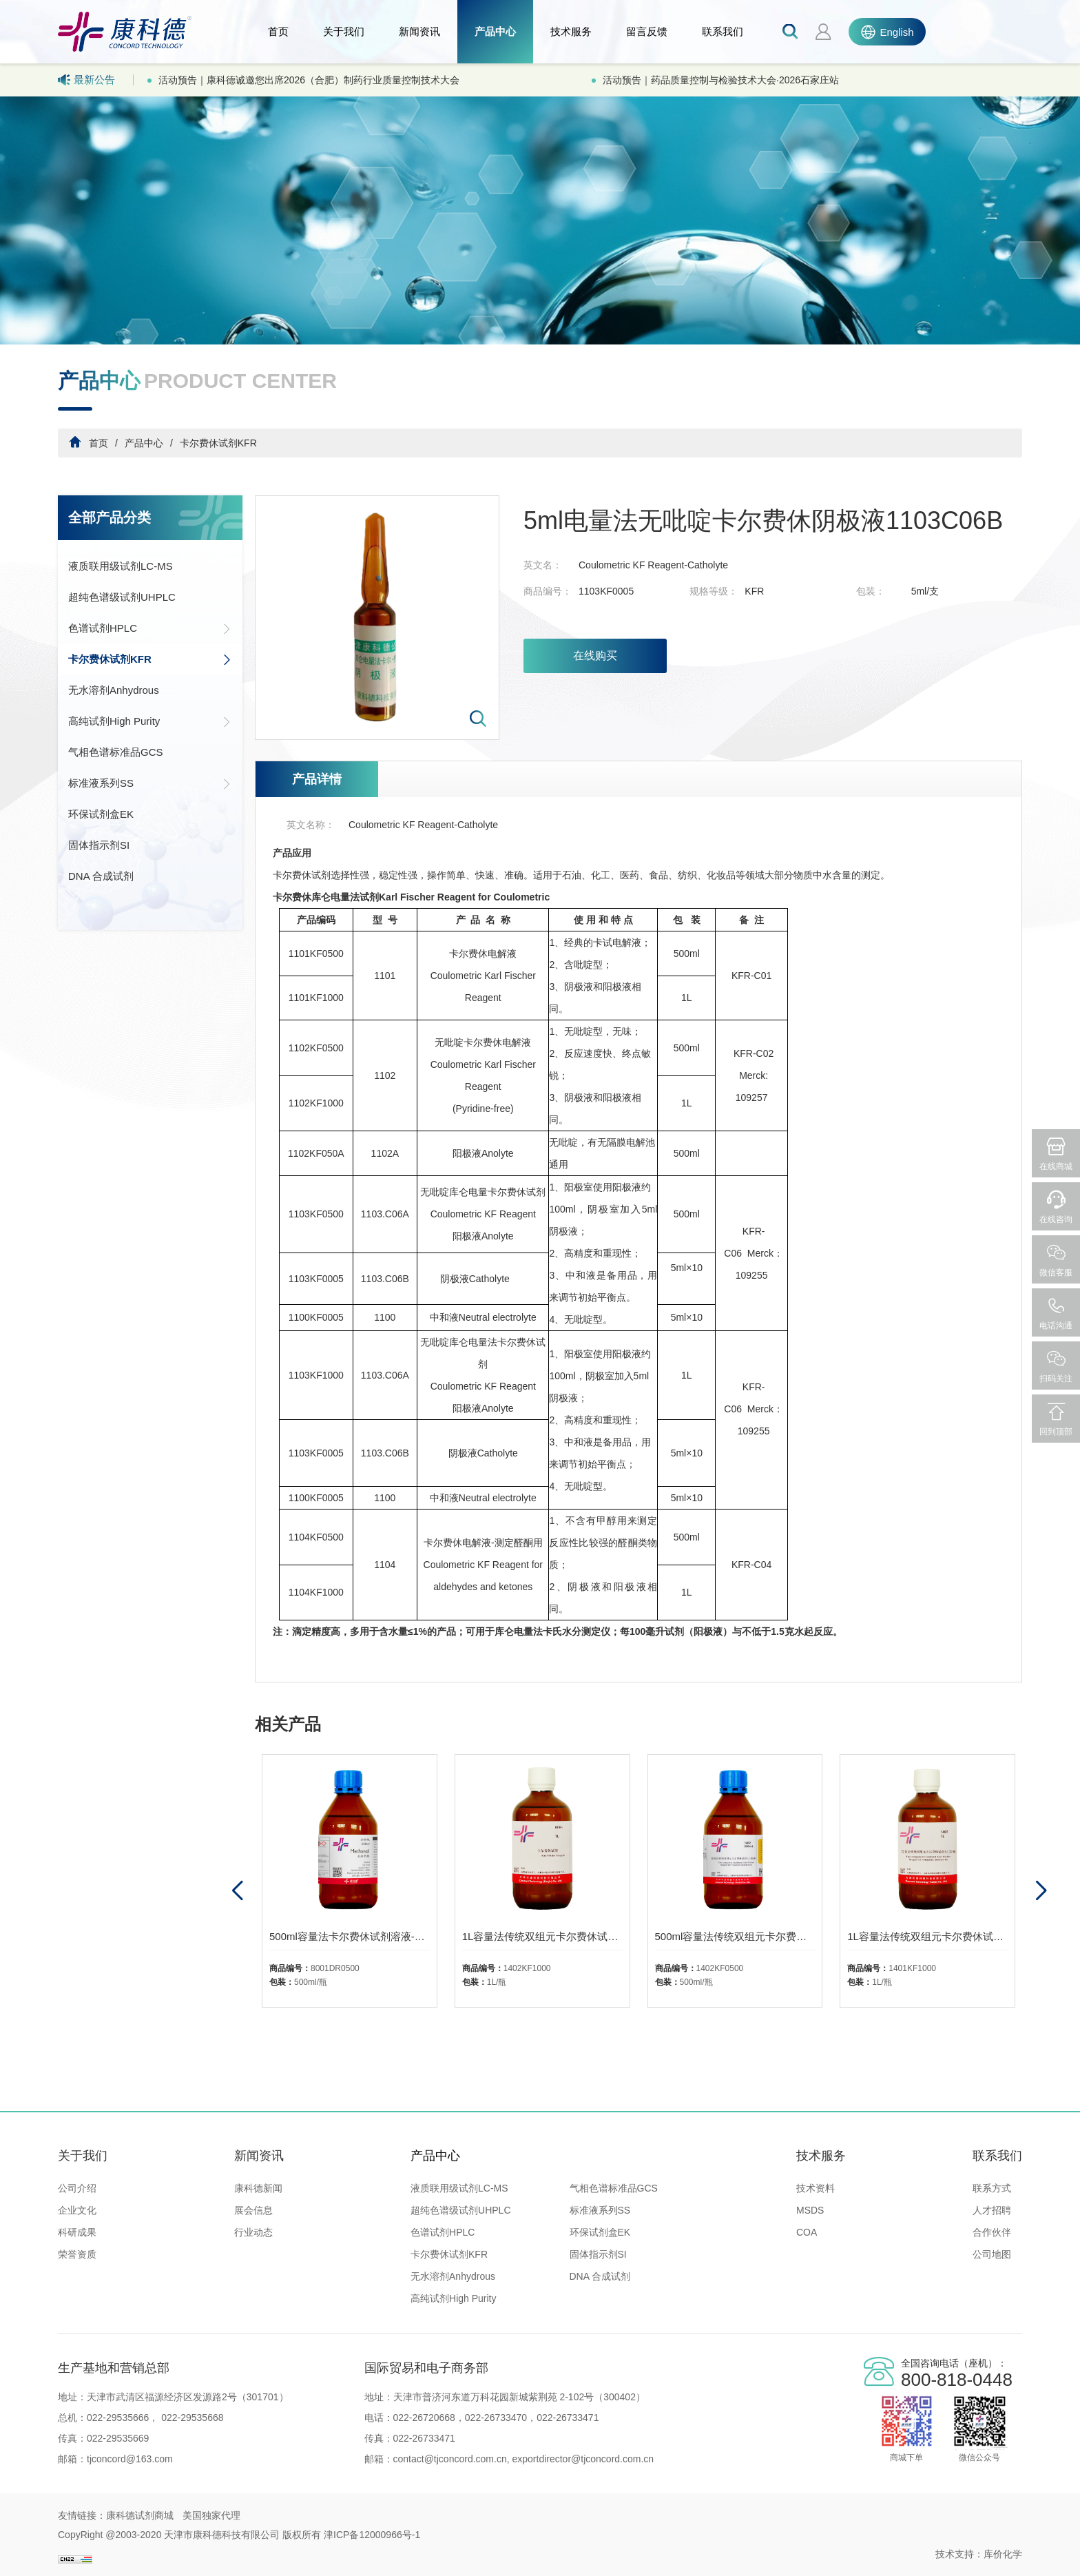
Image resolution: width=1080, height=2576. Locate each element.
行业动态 (253, 2232)
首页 (278, 31)
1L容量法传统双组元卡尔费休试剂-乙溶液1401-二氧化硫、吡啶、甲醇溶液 (927, 1936)
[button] (1040, 1891)
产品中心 (495, 31)
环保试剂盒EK (101, 814)
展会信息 (253, 2210)
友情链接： (82, 2515)
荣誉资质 (77, 2254)
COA (806, 2232)
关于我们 (343, 31)
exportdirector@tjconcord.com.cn (582, 2458)
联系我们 (722, 31)
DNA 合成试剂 (101, 876)
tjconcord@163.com (130, 2458)
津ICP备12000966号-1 (372, 2534)
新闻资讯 (419, 31)
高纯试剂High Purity (150, 721)
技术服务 (571, 31)
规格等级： (713, 591)
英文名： (542, 564)
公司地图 (992, 2254)
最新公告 (86, 80)
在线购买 (595, 655)
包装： (870, 591)
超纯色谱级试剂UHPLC (122, 597)
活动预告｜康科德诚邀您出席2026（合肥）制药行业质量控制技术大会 (308, 79)
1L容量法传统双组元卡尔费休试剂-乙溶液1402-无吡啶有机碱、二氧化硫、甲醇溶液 (542, 1936)
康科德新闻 (258, 2188)
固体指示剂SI (98, 845)
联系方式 (992, 2188)
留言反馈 (646, 31)
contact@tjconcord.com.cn (450, 2458)
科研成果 (77, 2232)
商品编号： (547, 591)
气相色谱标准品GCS (115, 752)
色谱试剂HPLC (150, 628)
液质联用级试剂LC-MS (120, 566)
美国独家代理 (211, 2515)
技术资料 (815, 2188)
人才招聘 (992, 2210)
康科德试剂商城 (140, 2515)
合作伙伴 (992, 2232)
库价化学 (1003, 2553)
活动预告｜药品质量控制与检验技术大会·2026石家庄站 (721, 79)
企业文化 (77, 2210)
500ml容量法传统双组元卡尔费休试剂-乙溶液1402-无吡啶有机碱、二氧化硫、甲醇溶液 (735, 1936)
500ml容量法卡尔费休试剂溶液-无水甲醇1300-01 (349, 1936)
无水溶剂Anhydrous (113, 690)
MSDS (810, 2210)
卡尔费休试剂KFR (218, 443)
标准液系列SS (150, 783)
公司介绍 (77, 2188)
